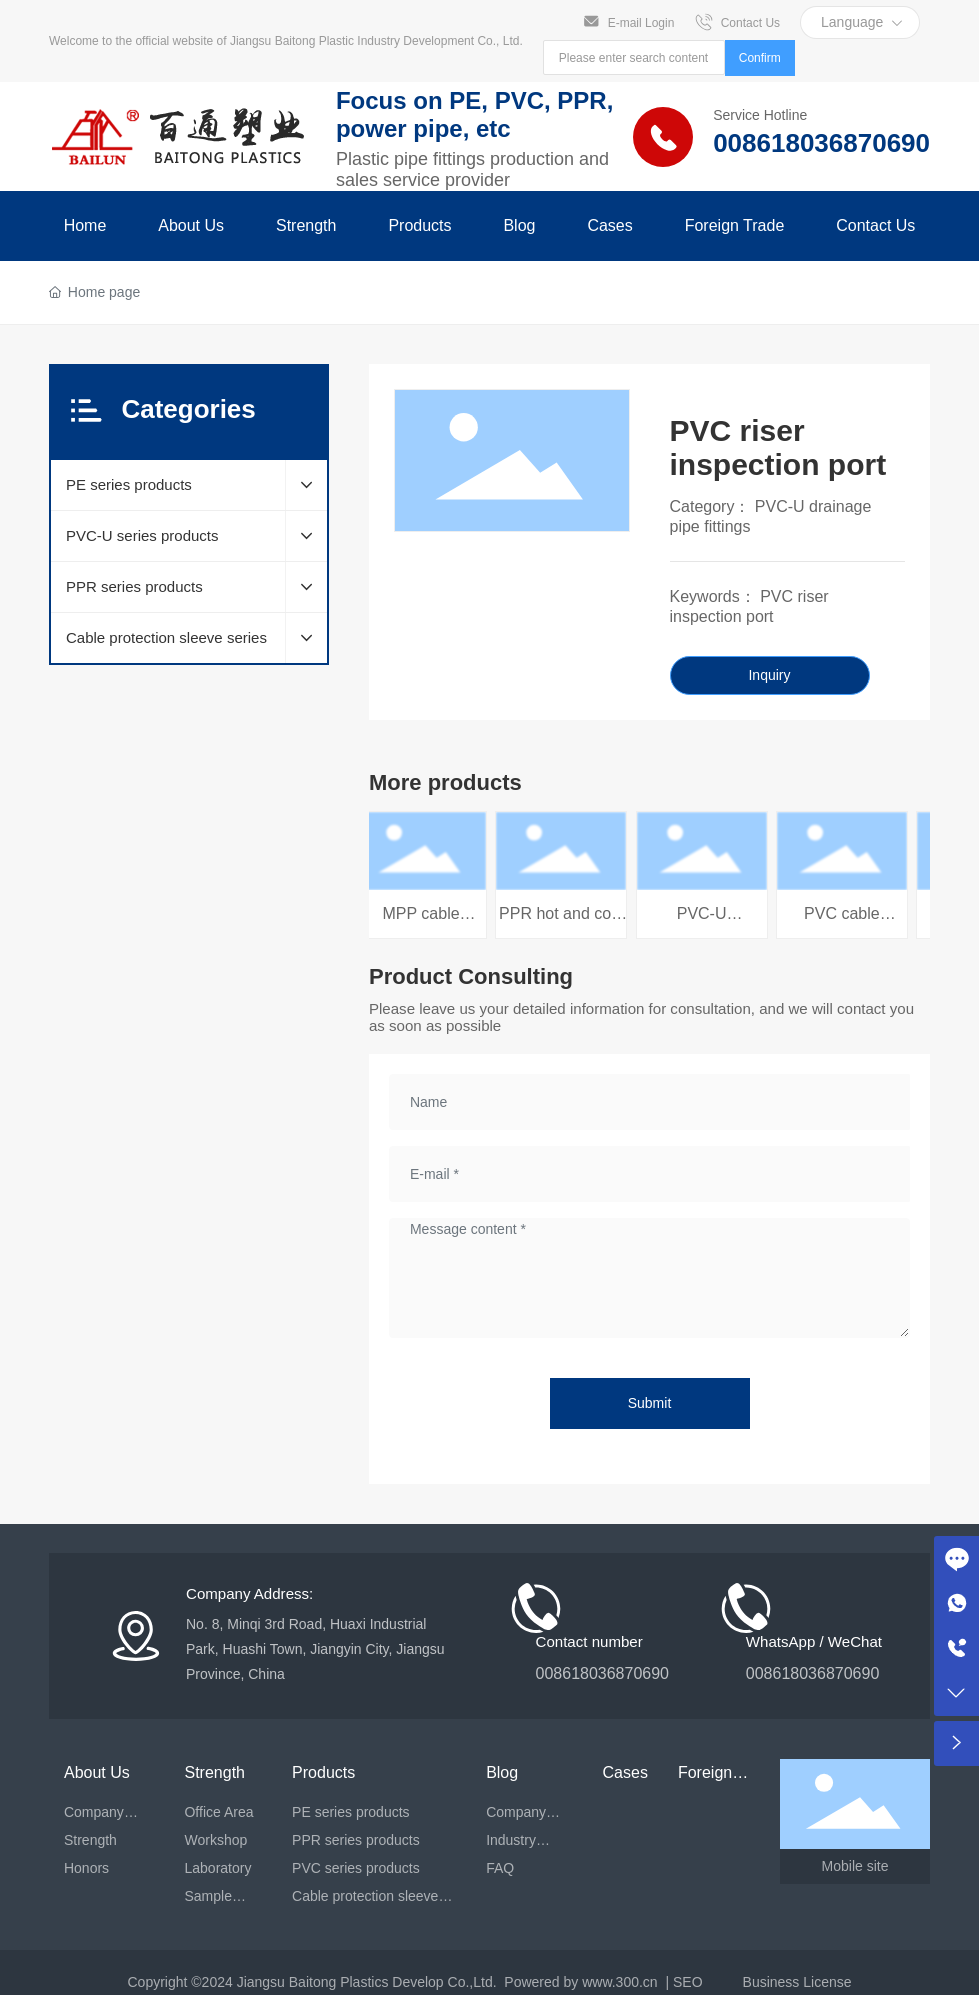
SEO (688, 1982)
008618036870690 (821, 143)
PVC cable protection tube (846, 922)
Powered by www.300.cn (580, 1982)
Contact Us (750, 22)
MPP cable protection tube (425, 922)
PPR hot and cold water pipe (565, 922)
